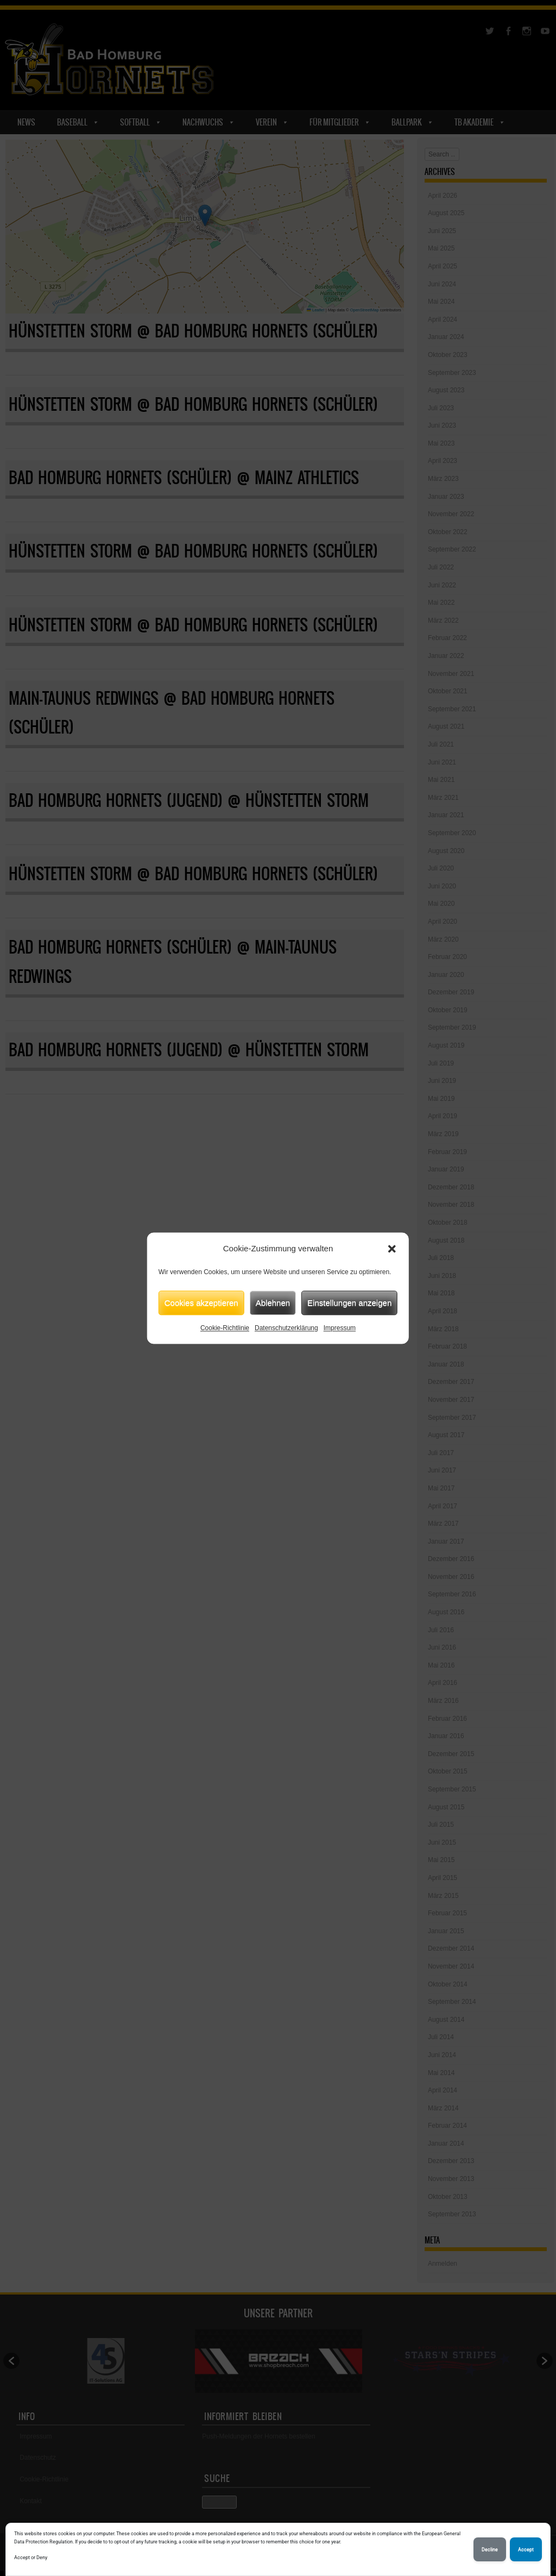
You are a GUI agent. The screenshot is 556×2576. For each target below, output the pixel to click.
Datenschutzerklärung (286, 1328)
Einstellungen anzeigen (349, 1302)
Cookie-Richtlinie (224, 1328)
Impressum (340, 1328)
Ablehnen (273, 1302)
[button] (392, 1248)
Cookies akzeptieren (201, 1302)
